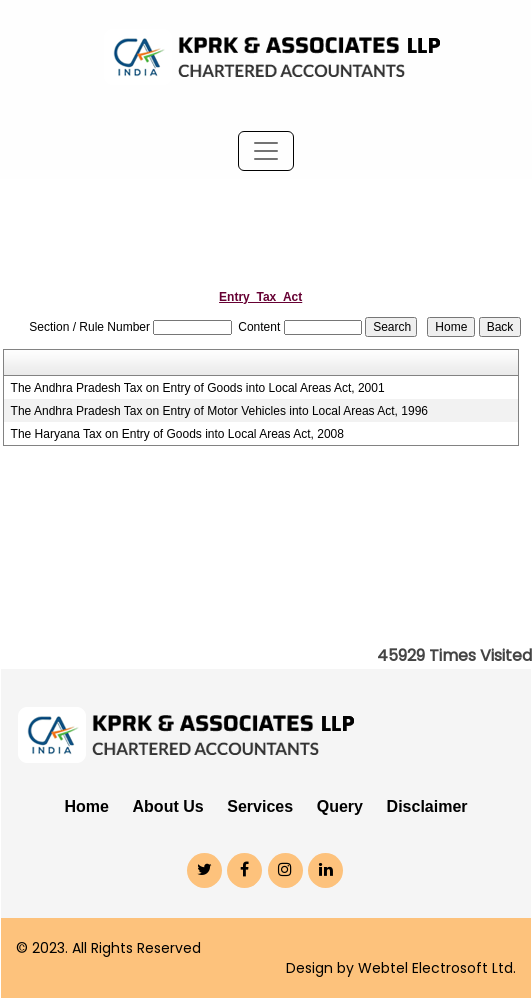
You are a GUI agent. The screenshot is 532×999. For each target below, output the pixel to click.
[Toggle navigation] (266, 151)
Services (260, 806)
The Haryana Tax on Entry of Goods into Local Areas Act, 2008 (177, 434)
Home (86, 806)
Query (340, 806)
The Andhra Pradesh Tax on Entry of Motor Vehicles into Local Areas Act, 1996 (219, 411)
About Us (168, 806)
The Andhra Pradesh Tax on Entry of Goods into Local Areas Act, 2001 (198, 388)
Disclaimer (427, 806)
